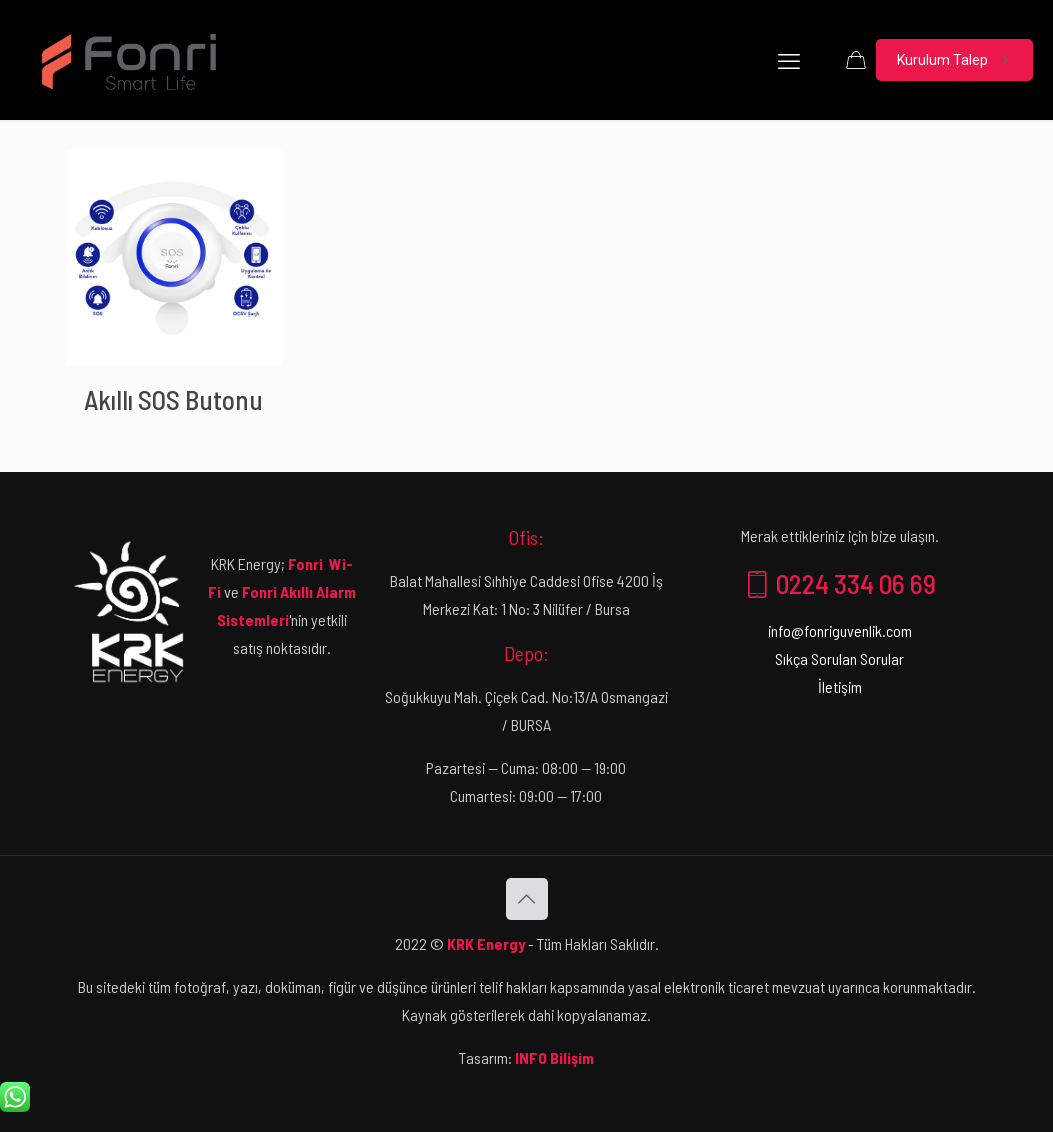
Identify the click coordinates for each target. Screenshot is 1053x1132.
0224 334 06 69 (840, 583)
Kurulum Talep (954, 60)
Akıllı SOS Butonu (173, 399)
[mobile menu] (789, 60)
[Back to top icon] (527, 899)
